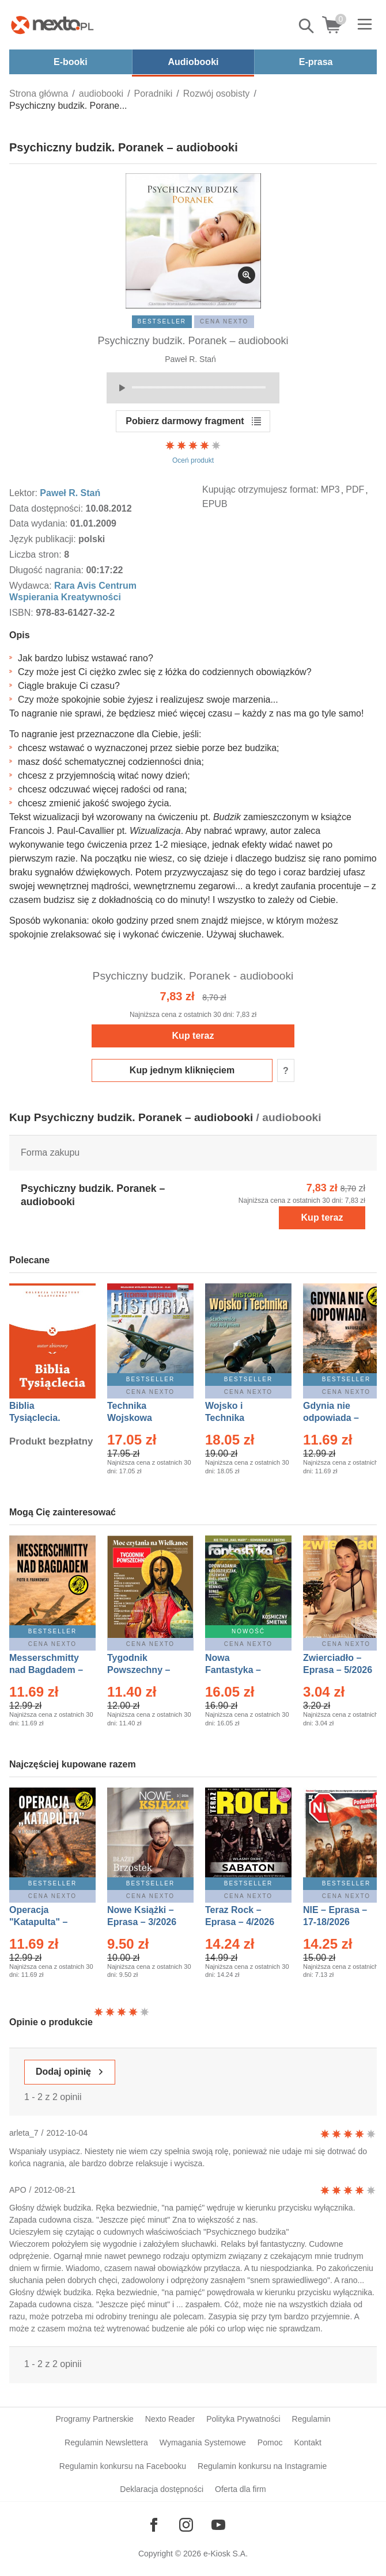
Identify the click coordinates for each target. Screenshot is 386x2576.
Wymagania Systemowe (203, 2442)
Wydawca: (31, 585)
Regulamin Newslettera (106, 2442)
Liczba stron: (36, 554)
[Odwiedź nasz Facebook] (154, 2525)
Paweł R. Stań (190, 359)
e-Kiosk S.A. (225, 2553)
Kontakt (307, 2442)
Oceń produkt (193, 451)
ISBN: (22, 613)
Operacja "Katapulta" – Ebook (38, 1922)
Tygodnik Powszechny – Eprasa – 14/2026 (144, 1670)
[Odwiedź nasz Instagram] (186, 2525)
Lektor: (24, 493)
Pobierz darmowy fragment (185, 421)
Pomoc (270, 2442)
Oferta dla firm (240, 2489)
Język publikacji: (43, 539)
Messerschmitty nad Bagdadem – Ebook (46, 1670)
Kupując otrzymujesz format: (260, 489)
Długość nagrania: (47, 570)
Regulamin (311, 2418)
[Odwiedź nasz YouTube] (218, 2525)
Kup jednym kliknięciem (182, 1070)
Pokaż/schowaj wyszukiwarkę (307, 26)
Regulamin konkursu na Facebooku (122, 2466)
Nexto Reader (170, 2418)
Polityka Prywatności (243, 2418)
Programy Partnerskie (94, 2418)
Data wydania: (39, 523)
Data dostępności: (47, 508)
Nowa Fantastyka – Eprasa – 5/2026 (239, 1670)
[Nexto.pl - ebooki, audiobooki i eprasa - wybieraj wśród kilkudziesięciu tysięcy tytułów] (52, 24)
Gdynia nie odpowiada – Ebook (331, 1418)
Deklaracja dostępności (161, 2489)
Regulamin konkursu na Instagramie (262, 2466)
